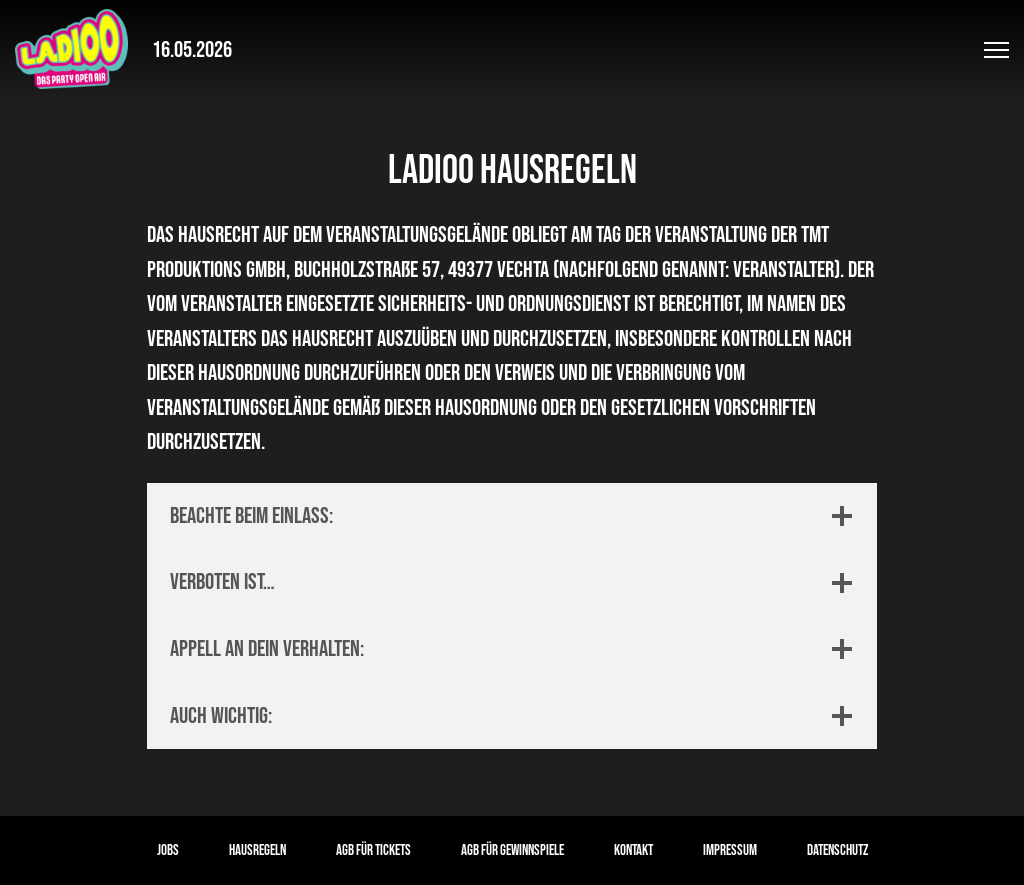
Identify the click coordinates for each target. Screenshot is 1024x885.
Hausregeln (257, 850)
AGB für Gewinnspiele (512, 850)
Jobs (168, 850)
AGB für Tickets (373, 850)
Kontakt (633, 850)
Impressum (730, 850)
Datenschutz (837, 850)
